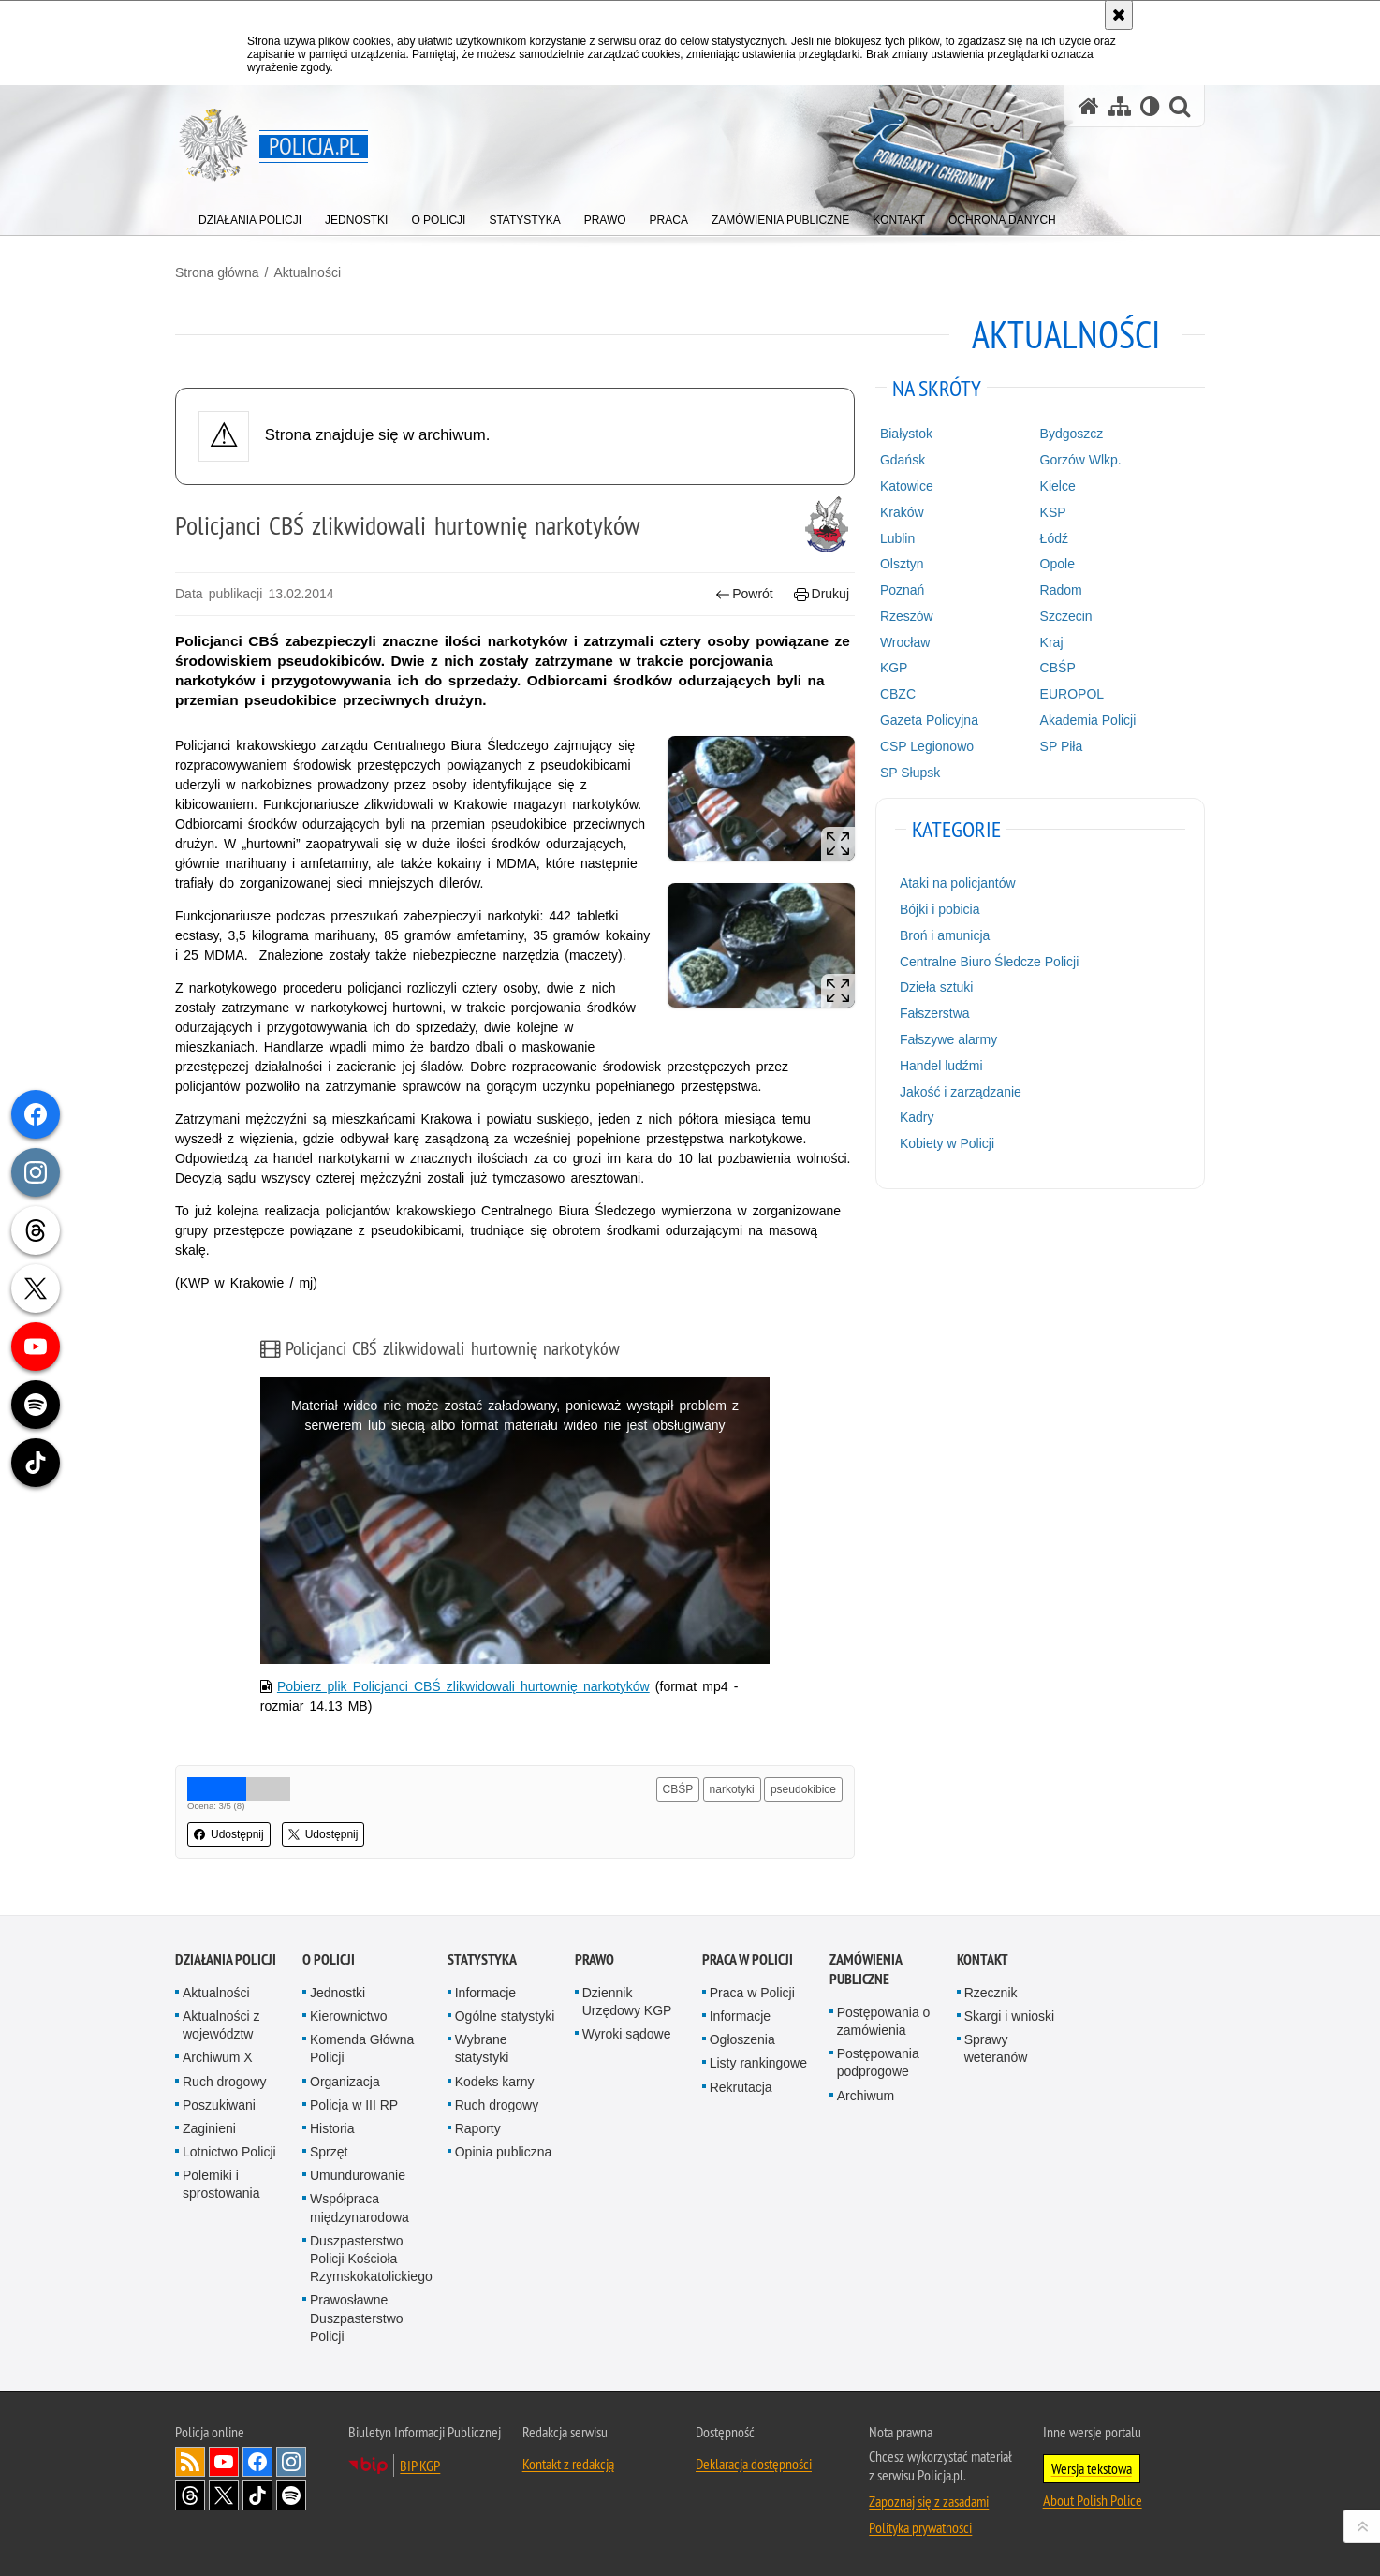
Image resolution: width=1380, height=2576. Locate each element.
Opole (1057, 563)
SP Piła (1061, 746)
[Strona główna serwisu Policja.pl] (1089, 106)
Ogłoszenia (742, 2039)
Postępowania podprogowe (878, 2062)
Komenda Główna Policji (362, 2048)
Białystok (906, 433)
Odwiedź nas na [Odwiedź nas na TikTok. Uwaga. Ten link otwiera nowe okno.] (257, 2495)
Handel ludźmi (941, 1065)
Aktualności (307, 272)
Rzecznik (991, 1992)
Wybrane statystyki (482, 2048)
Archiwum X (218, 2057)
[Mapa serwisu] (1119, 106)
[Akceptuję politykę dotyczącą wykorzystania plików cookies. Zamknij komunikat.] (1119, 15)
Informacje (485, 1992)
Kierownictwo (348, 2016)
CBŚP (678, 1789)
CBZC (898, 693)
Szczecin (1066, 616)
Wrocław (905, 642)
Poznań (902, 589)
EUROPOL (1072, 693)
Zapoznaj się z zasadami (929, 2501)
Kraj (1052, 642)
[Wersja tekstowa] (1150, 106)
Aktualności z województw (221, 2025)
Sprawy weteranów (996, 2048)
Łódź (1054, 538)
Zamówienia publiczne (865, 1969)
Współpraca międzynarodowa (359, 2207)
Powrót (744, 594)
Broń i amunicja (945, 935)
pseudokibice (803, 1789)
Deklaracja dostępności (754, 2463)
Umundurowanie (357, 2175)
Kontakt (982, 1959)
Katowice (906, 485)
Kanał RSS (190, 2462)
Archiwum (865, 2095)
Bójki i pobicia (940, 909)
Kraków (902, 512)
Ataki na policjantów (958, 883)
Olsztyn (902, 563)
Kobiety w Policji (947, 1143)
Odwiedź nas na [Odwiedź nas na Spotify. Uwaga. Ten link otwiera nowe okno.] (291, 2495)
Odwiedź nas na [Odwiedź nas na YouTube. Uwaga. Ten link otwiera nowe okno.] (224, 2462)
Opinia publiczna (503, 2151)
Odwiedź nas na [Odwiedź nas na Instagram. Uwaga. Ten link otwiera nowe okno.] (291, 2462)
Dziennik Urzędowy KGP (627, 2001)
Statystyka (482, 1959)
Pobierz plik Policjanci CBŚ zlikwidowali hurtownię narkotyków (463, 1686)
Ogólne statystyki (505, 2016)
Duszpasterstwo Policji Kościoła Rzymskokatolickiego (371, 2258)
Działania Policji (225, 1959)
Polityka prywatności (920, 2527)
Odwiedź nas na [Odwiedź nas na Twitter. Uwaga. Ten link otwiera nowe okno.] (224, 2495)
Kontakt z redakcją (568, 2463)
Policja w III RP (354, 2105)
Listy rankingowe (758, 2062)
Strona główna (217, 272)
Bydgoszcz (1072, 433)
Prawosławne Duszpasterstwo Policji (357, 2317)
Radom (1061, 589)
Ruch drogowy (225, 2081)
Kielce (1058, 485)
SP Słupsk (910, 772)
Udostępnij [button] (229, 1834)
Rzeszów (906, 616)
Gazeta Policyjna (929, 720)
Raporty (478, 2128)
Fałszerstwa (935, 1013)
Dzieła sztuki (937, 986)
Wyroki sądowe (626, 2033)
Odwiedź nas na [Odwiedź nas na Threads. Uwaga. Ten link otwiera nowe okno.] (190, 2495)
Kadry (917, 1117)
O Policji (328, 1959)
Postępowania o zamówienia (884, 2021)
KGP (894, 667)
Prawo (594, 1959)
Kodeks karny (495, 2081)
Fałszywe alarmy (948, 1039)
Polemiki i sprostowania (221, 2184)
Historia (332, 2128)
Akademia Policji (1088, 720)
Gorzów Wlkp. (1081, 459)
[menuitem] (250, 216)
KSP (1053, 512)
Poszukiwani (219, 2105)
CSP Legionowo (927, 746)
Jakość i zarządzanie (960, 1091)
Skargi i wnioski (1009, 2016)
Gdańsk (902, 459)
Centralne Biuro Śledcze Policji (989, 961)
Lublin (897, 538)
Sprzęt (328, 2151)
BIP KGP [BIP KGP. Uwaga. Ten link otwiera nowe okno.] (420, 2465)
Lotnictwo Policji (229, 2151)
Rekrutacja (741, 2087)
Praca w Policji (747, 1959)
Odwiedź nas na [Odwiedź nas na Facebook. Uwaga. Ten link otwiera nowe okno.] (257, 2462)
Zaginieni (209, 2128)
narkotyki (732, 1789)
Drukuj (821, 594)
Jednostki (337, 1992)
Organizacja (345, 2081)
